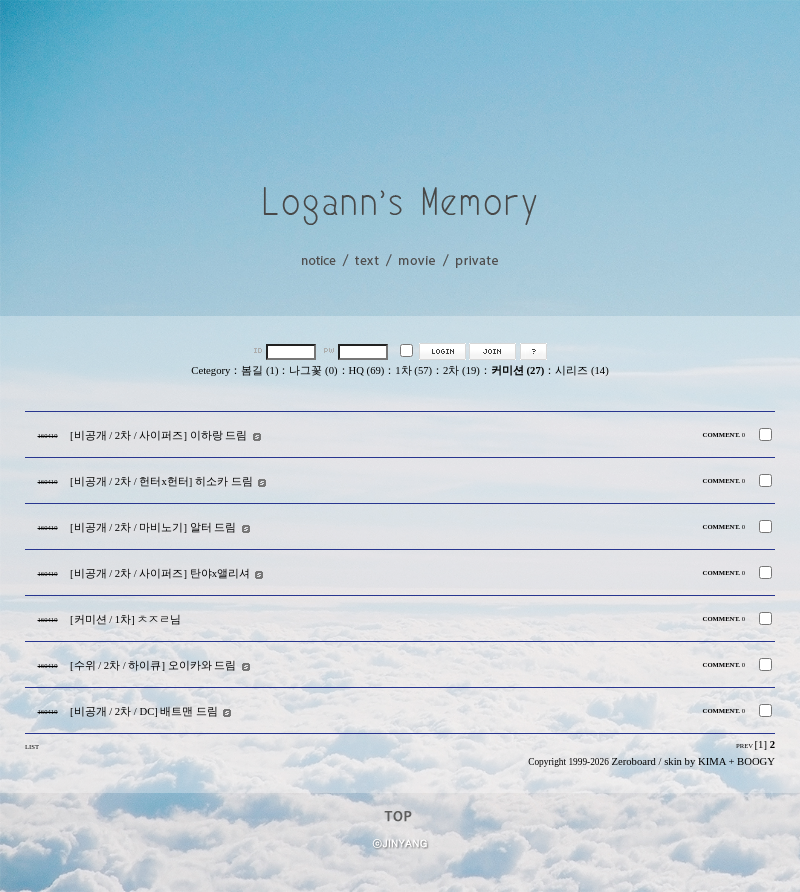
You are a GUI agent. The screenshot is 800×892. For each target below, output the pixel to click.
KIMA (712, 761)
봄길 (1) (259, 370)
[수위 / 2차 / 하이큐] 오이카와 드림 (153, 665)
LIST (32, 746)
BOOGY (756, 761)
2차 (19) (461, 370)
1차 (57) (413, 370)
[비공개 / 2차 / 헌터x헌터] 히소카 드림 (161, 481)
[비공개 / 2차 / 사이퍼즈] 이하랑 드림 (158, 435)
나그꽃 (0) (313, 370)
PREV (744, 745)
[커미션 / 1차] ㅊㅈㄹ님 (125, 619)
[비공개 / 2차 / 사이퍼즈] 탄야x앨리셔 (160, 573)
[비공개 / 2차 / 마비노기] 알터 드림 (153, 527)
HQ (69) (367, 370)
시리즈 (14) (581, 370)
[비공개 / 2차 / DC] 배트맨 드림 (144, 711)
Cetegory (210, 370)
